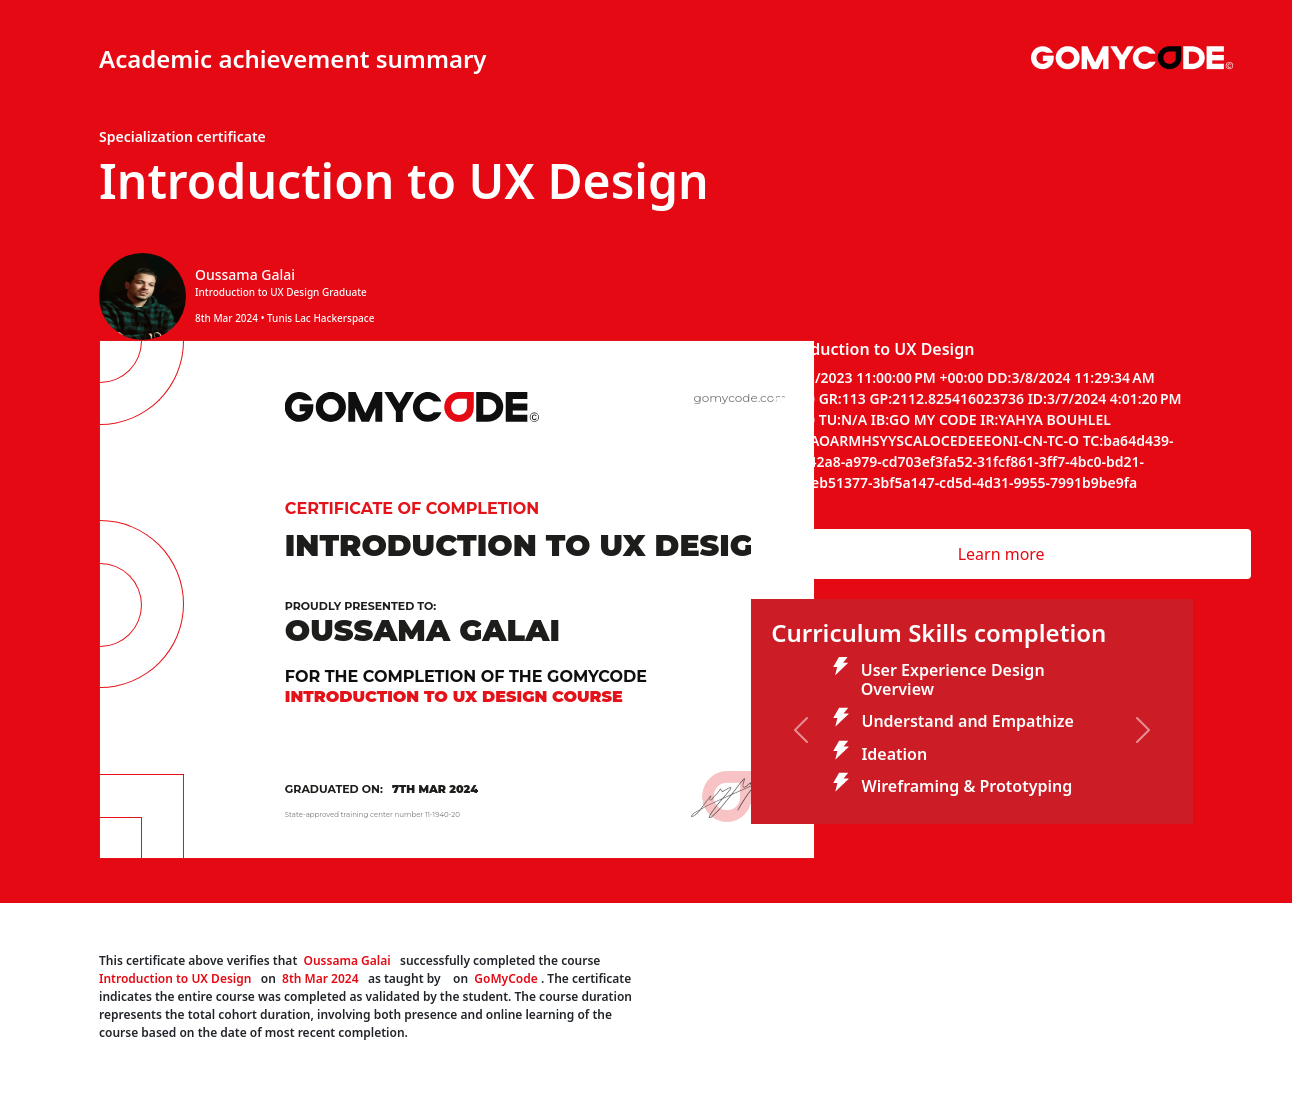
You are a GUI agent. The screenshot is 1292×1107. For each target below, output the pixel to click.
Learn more (1001, 554)
